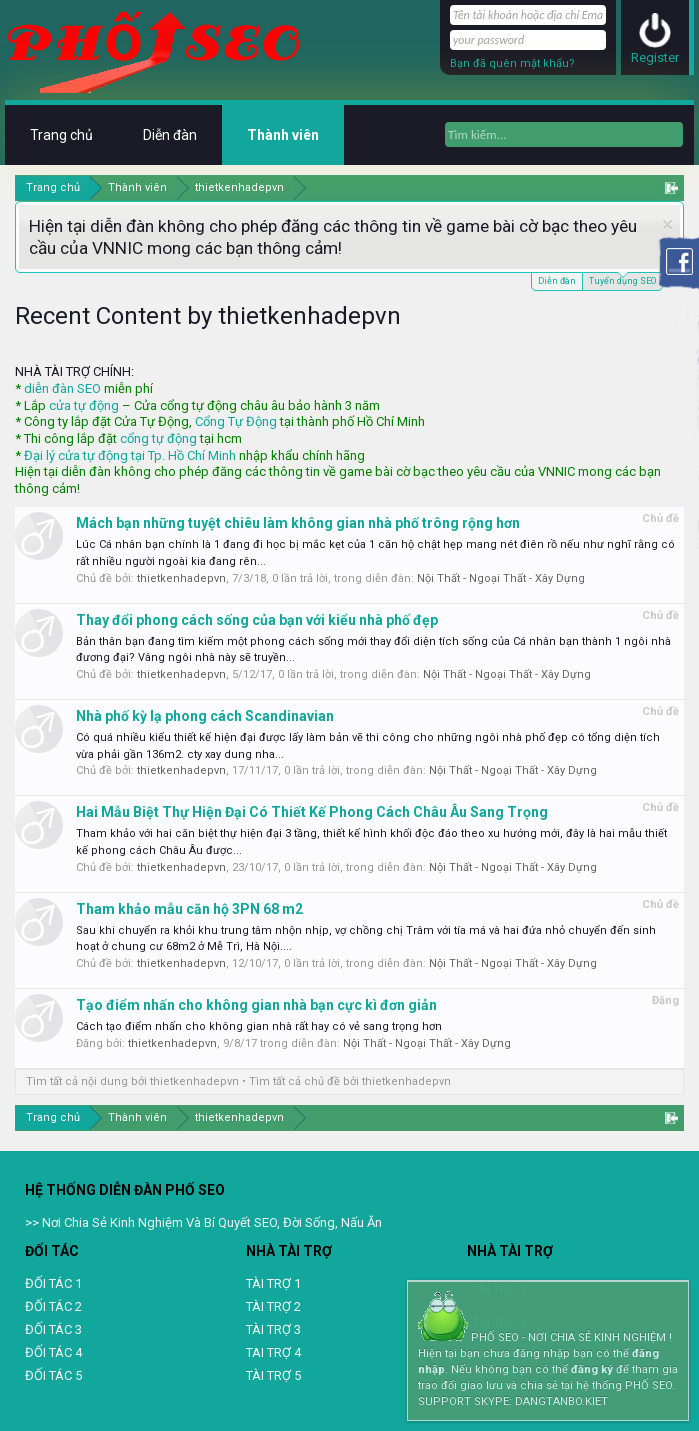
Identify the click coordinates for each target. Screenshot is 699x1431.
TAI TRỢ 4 (273, 1352)
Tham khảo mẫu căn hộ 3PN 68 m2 (189, 909)
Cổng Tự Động (236, 421)
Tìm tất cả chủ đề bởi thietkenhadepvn (350, 1081)
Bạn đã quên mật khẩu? (512, 63)
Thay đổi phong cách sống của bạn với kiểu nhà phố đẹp (257, 620)
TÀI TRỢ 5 (273, 1375)
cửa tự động (84, 405)
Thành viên (283, 135)
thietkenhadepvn (181, 578)
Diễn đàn (557, 281)
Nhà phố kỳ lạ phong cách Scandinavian (205, 716)
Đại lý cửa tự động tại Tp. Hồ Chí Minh (130, 455)
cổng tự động (158, 438)
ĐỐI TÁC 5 (53, 1375)
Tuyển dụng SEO (622, 279)
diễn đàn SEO (62, 388)
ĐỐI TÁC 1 (53, 1283)
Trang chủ (61, 135)
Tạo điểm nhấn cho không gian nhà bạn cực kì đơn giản (256, 1005)
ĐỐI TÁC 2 (53, 1306)
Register (655, 57)
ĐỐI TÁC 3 (53, 1329)
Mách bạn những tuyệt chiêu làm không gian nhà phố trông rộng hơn (298, 523)
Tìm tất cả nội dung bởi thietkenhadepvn (132, 1081)
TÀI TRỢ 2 (273, 1306)
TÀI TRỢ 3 (273, 1329)
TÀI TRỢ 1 (273, 1283)
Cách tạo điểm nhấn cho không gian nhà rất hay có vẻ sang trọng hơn (259, 1026)
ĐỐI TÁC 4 (53, 1352)
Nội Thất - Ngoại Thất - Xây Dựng (501, 578)
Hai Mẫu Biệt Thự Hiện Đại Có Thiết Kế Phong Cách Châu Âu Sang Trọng (312, 812)
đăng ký (592, 1369)
